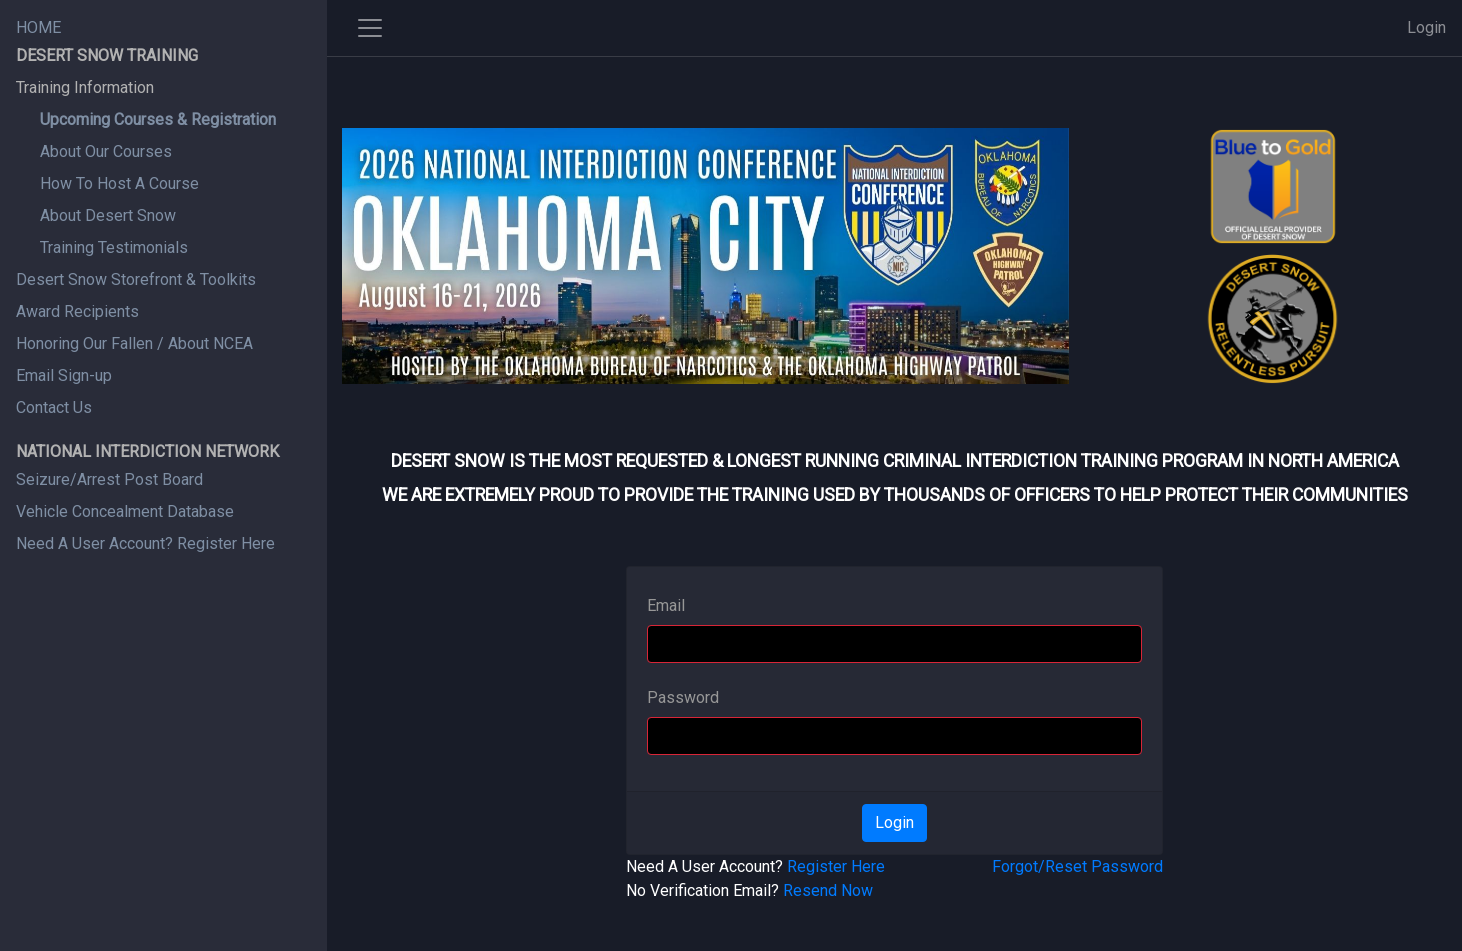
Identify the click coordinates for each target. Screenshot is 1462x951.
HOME (38, 27)
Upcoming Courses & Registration (158, 119)
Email (666, 605)
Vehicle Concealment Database (125, 511)
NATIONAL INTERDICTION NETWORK (147, 451)
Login (1426, 27)
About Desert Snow (108, 215)
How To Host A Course (119, 183)
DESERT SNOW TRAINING (107, 55)
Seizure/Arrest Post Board (109, 479)
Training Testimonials (114, 247)
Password (683, 697)
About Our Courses (106, 151)
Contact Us (54, 407)
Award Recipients (77, 311)
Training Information (85, 87)
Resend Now (828, 890)
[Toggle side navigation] (370, 28)
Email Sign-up (64, 375)
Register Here (836, 866)
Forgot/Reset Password (1077, 866)
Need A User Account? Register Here (145, 543)
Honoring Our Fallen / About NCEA (134, 343)
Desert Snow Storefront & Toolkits (136, 279)
